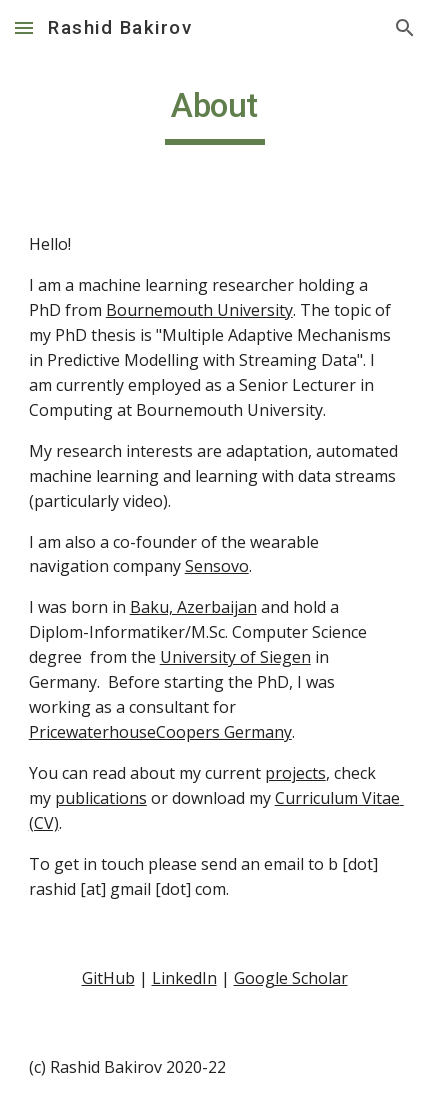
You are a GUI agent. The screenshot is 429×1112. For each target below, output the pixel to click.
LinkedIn (184, 978)
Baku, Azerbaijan (193, 607)
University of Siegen (235, 657)
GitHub (108, 978)
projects (295, 773)
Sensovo (217, 566)
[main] (215, 115)
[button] (24, 27)
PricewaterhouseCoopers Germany (160, 732)
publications (101, 798)
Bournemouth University (199, 310)
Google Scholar (291, 978)
